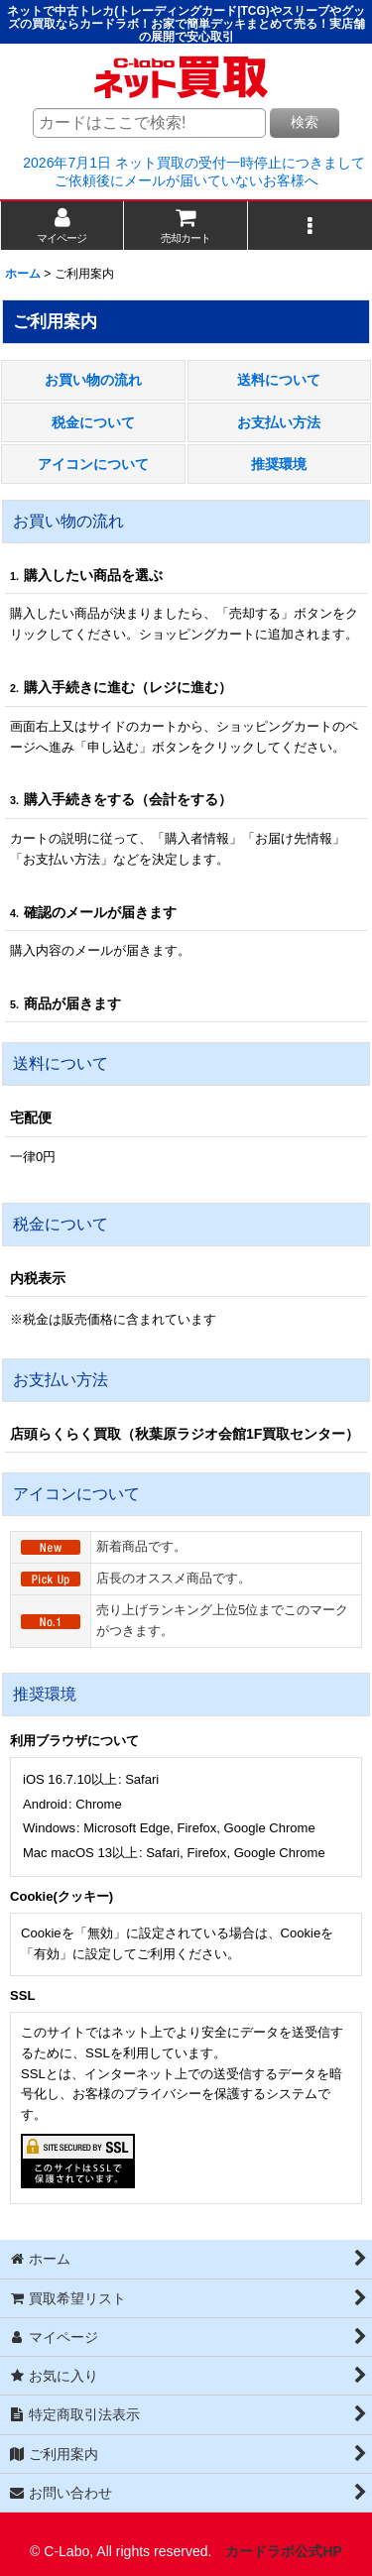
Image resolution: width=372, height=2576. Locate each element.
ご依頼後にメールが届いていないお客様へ (186, 180)
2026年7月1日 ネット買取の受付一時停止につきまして (194, 163)
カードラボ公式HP (283, 2551)
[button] (310, 225)
